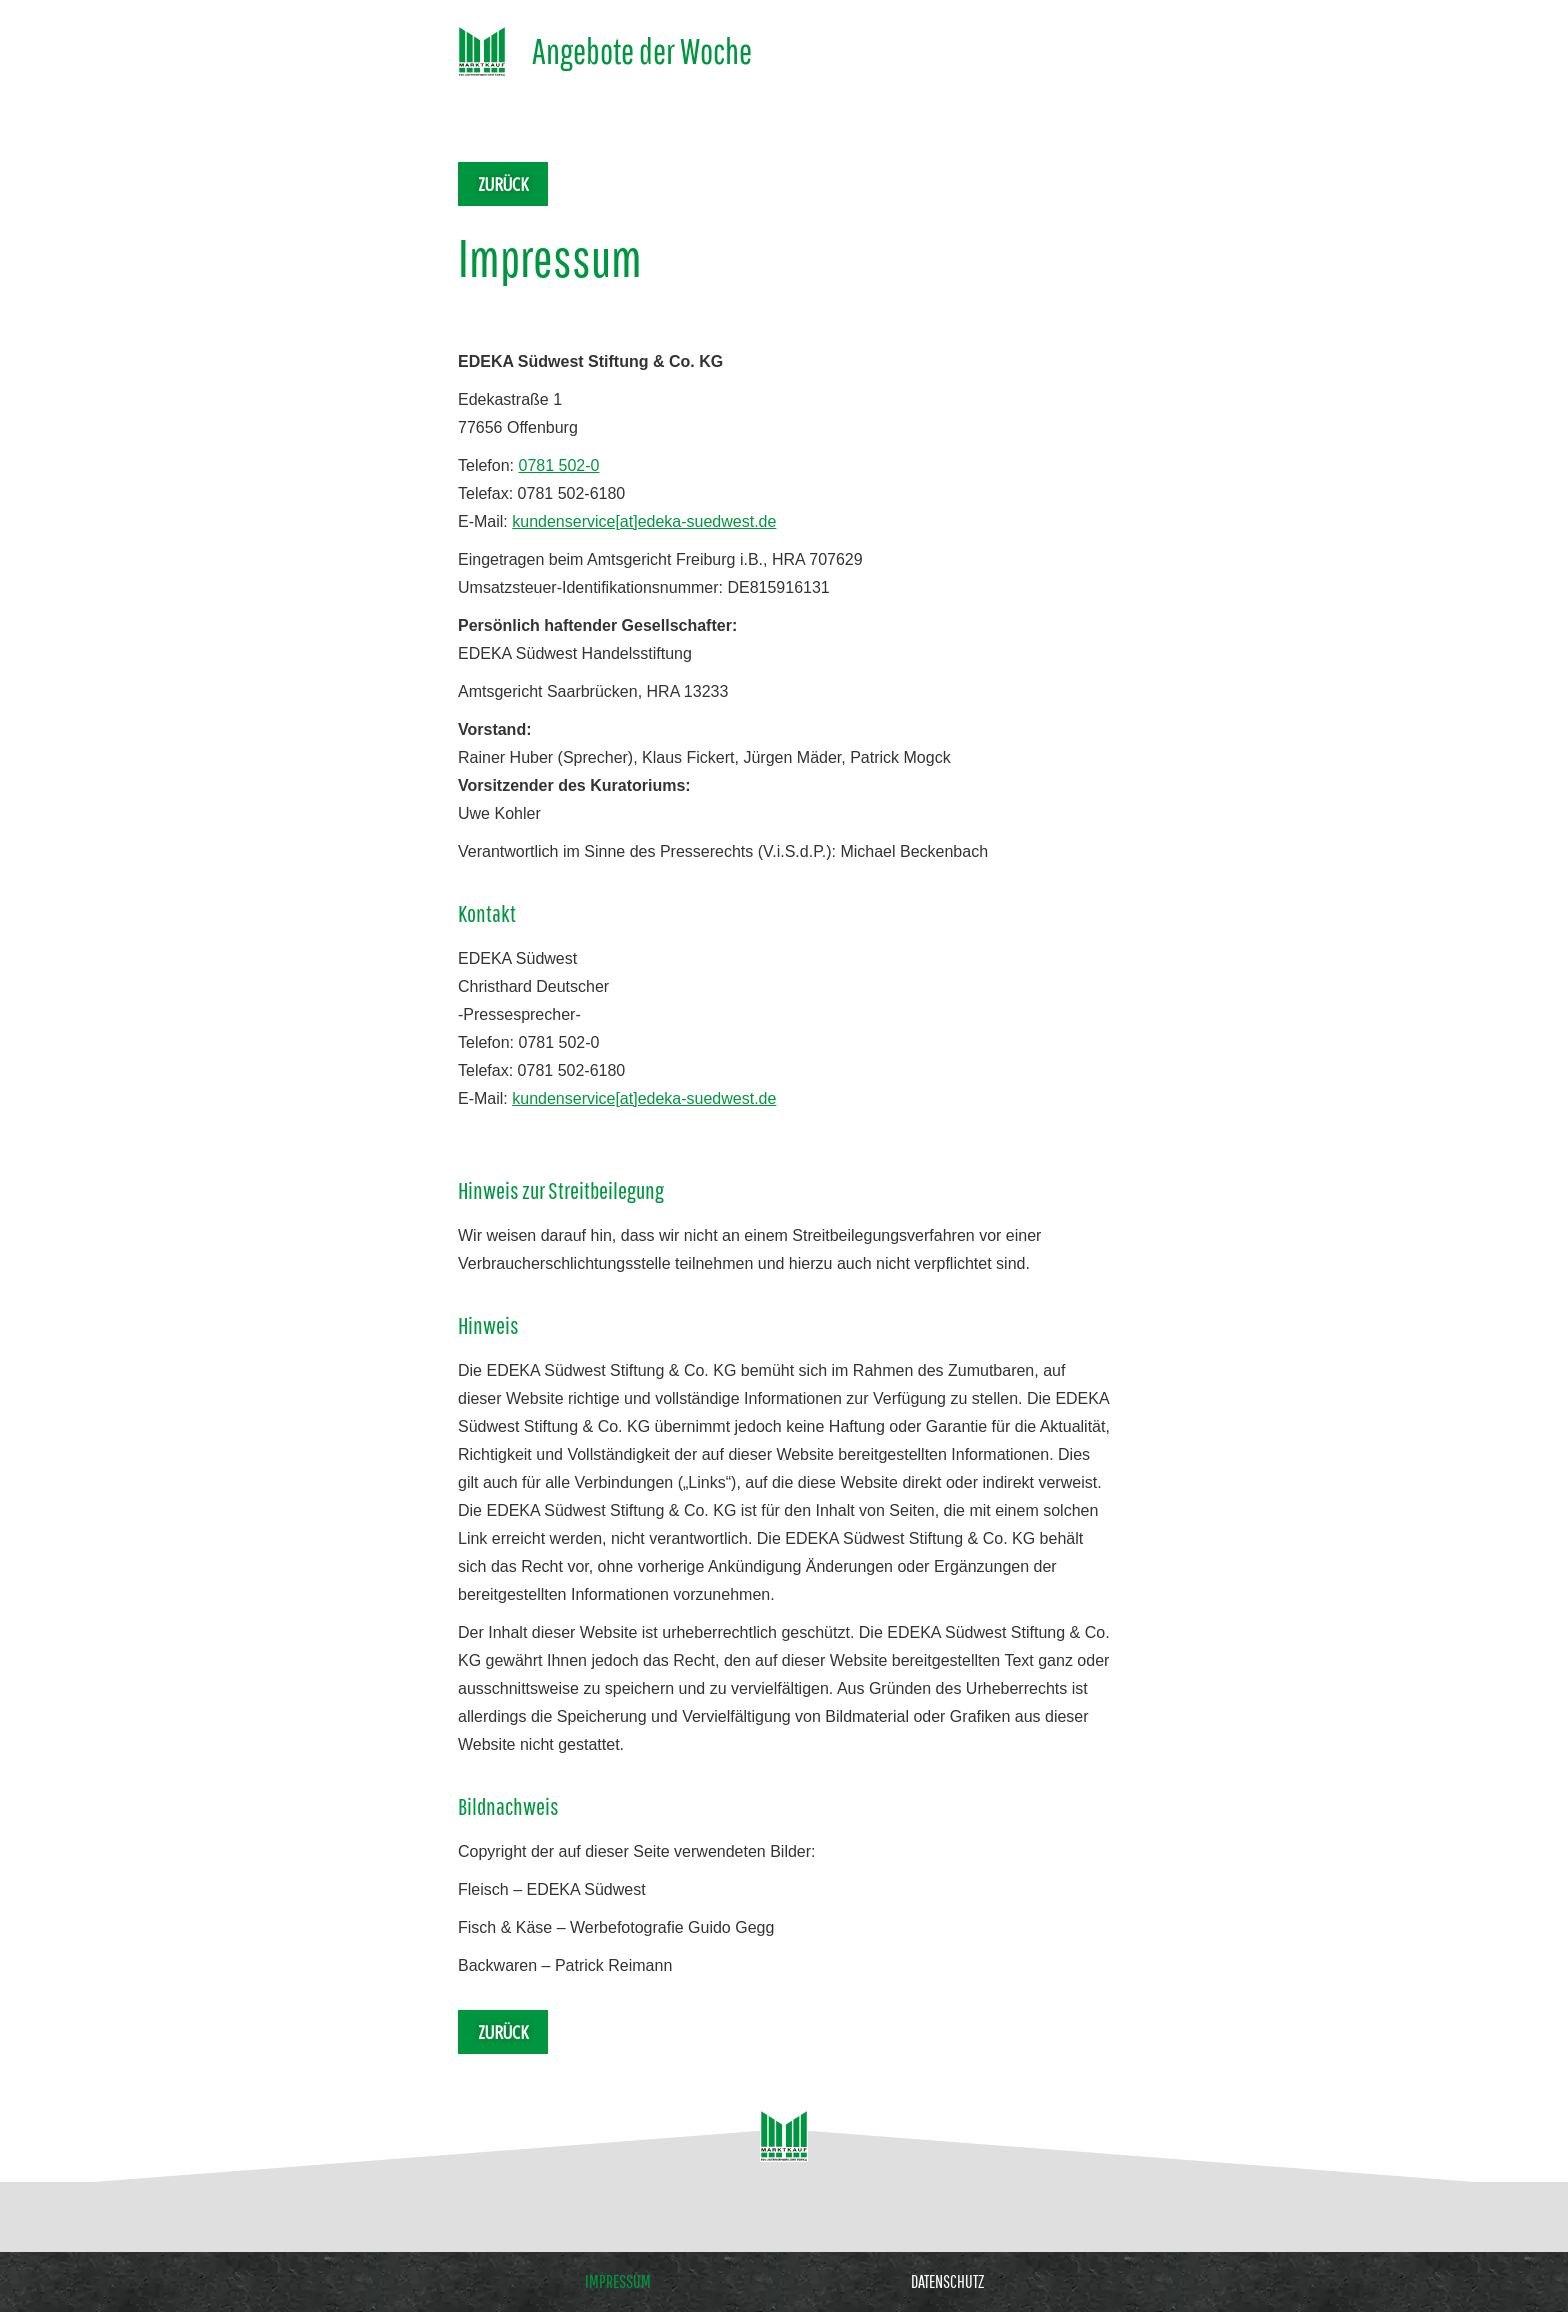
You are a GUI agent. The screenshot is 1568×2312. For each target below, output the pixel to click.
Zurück (503, 184)
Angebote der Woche (642, 51)
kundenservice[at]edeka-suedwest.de (644, 521)
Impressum (618, 2282)
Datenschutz (947, 2282)
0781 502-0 (558, 465)
